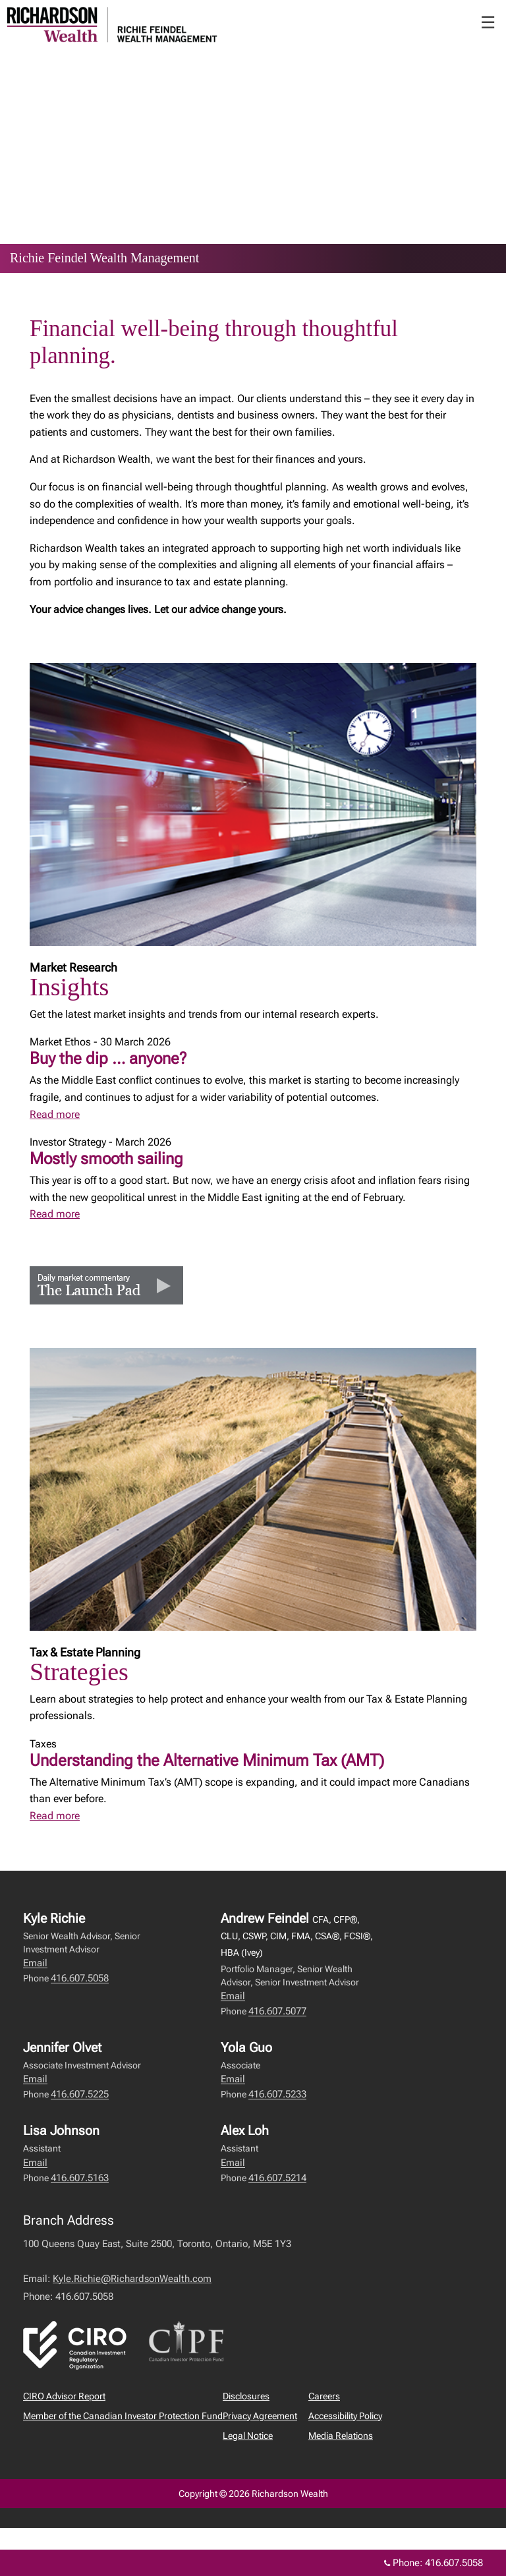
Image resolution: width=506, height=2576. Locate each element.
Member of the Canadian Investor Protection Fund (123, 2416)
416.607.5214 (277, 2178)
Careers (324, 2396)
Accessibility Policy (345, 2416)
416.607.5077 (277, 2011)
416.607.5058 (80, 1978)
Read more (55, 1114)
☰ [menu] (487, 22)
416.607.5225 (80, 2094)
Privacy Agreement (260, 2416)
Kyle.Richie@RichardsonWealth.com (132, 2279)
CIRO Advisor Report (64, 2396)
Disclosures (246, 2396)
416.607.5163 (80, 2178)
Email (35, 1963)
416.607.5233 (277, 2094)
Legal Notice (248, 2435)
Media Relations (340, 2435)
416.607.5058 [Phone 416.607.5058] (454, 2563)
